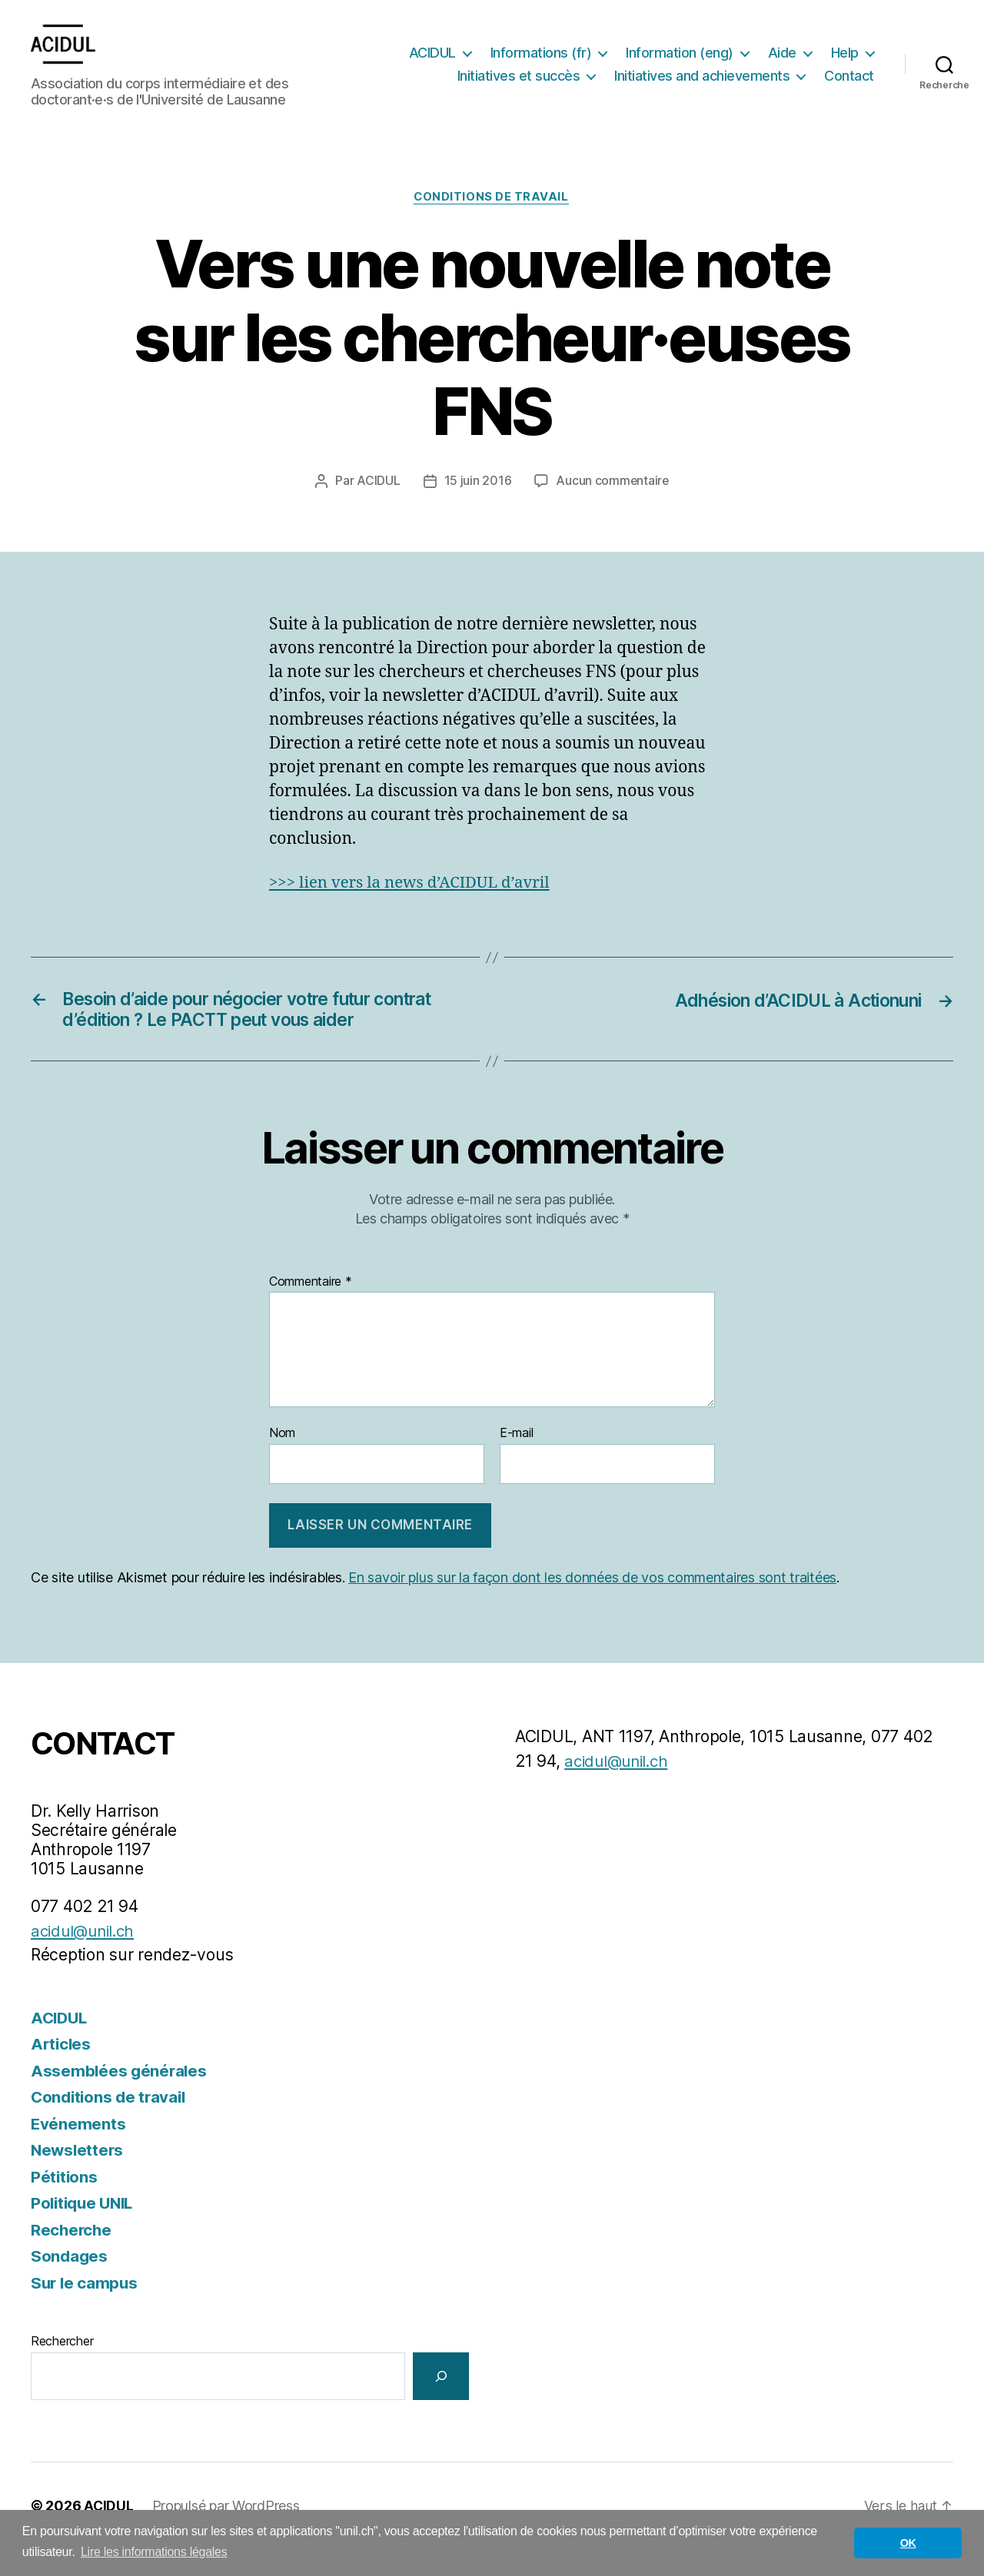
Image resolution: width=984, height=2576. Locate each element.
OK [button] (908, 2543)
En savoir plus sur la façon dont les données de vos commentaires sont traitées (592, 1604)
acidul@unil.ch (86, 1957)
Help (477, 76)
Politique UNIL (85, 2229)
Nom (282, 1460)
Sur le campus (86, 2309)
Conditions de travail (492, 220)
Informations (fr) (603, 53)
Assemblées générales (120, 2097)
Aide (844, 53)
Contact (849, 99)
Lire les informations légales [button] (154, 2551)
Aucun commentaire (612, 505)
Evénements (78, 2150)
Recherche (72, 2256)
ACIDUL (494, 53)
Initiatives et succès (587, 76)
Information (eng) (742, 53)
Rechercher (62, 2367)
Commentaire (310, 1308)
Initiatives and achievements (771, 76)
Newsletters (78, 2176)
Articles (62, 2070)
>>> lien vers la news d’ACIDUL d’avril (413, 906)
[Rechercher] (441, 2402)
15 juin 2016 (477, 505)
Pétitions (65, 2203)
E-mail (516, 1460)
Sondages (70, 2282)
